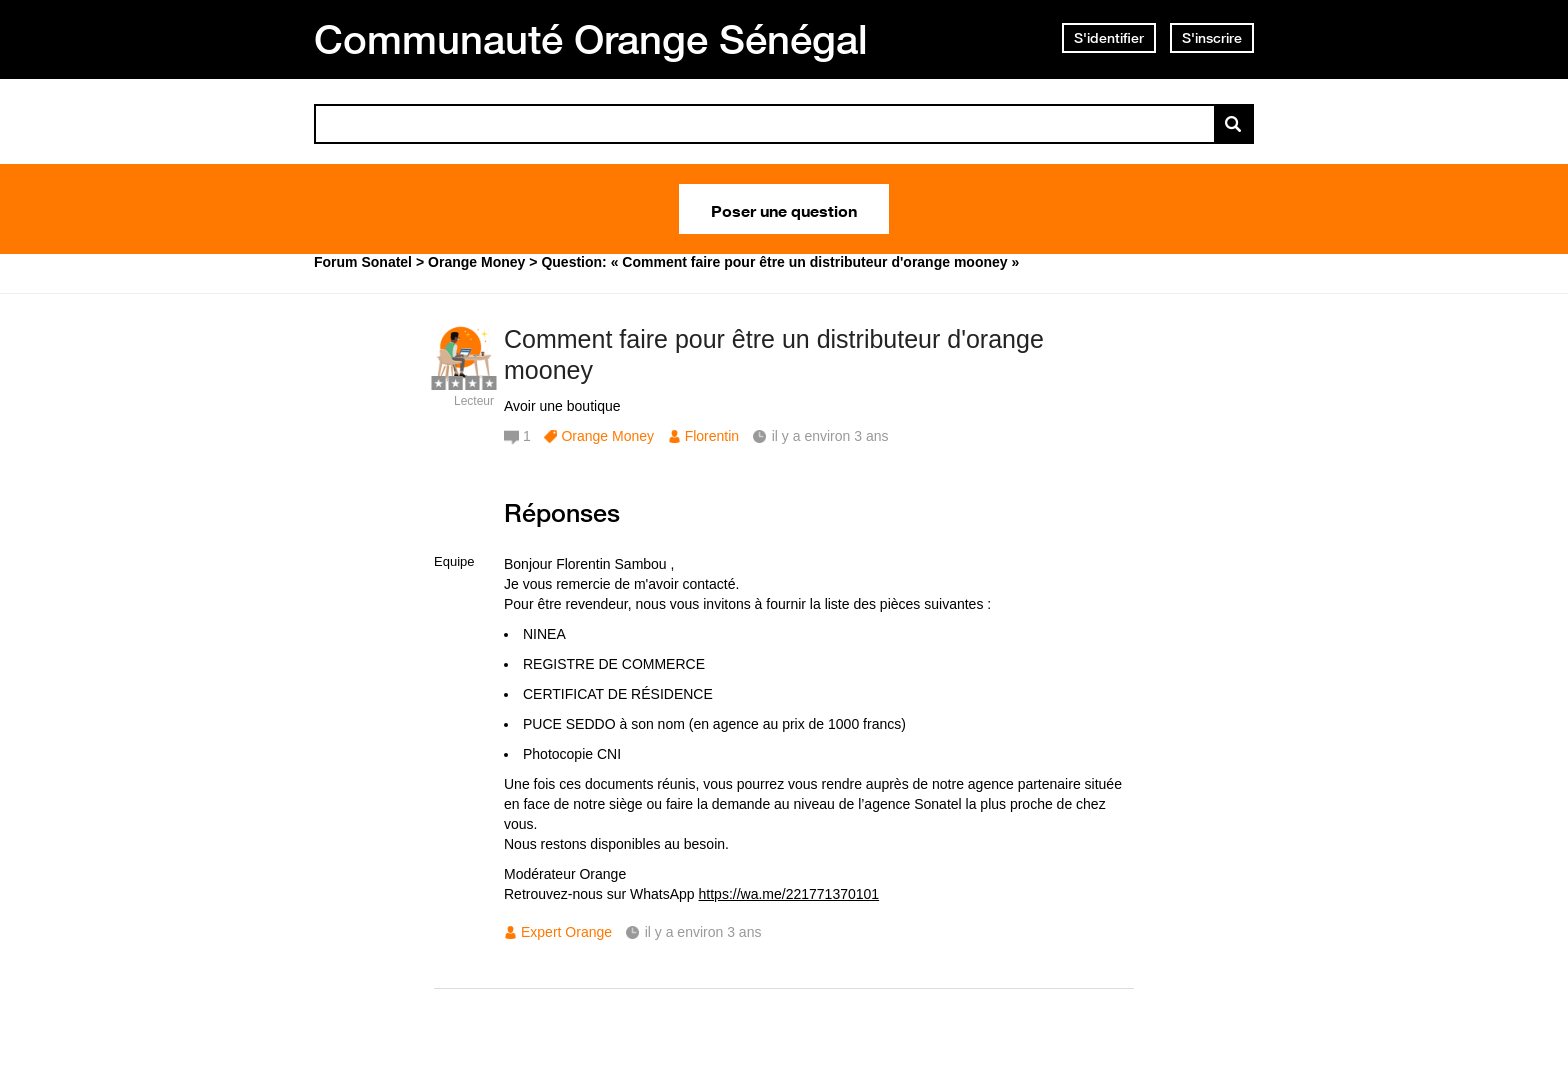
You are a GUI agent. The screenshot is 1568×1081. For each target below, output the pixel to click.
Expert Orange (566, 932)
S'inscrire (1212, 38)
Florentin (712, 436)
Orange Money (607, 436)
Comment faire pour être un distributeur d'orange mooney (774, 354)
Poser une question (784, 209)
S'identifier (1109, 38)
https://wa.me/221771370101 (789, 894)
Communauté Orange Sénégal (591, 39)
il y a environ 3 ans (703, 932)
